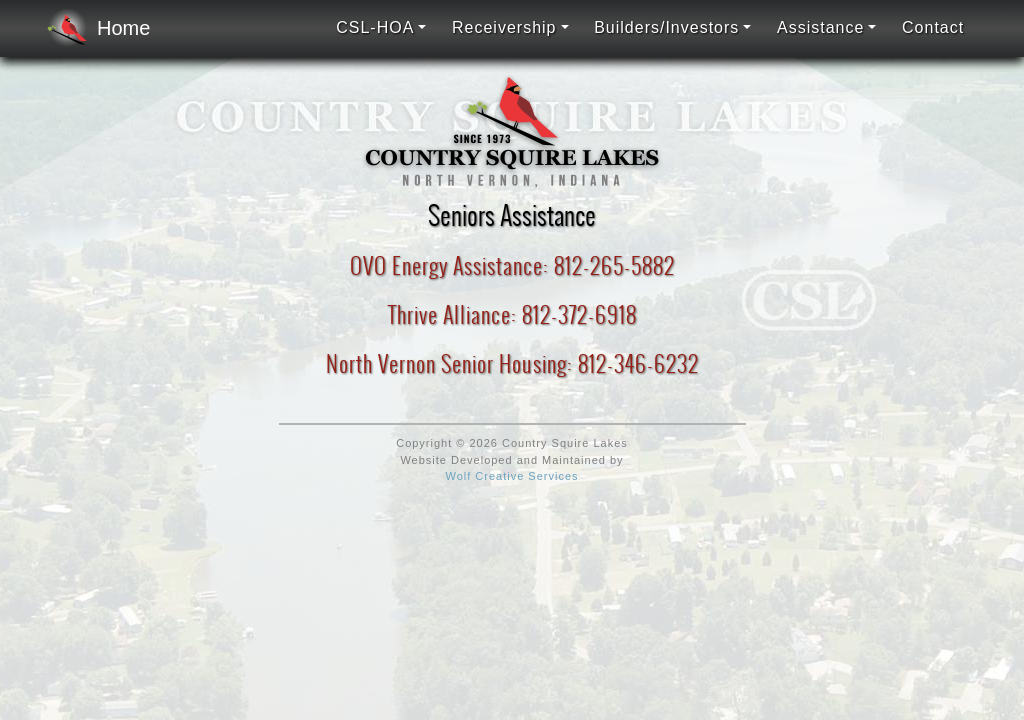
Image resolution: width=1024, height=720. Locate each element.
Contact (933, 27)
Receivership (504, 27)
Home (92, 28)
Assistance (820, 27)
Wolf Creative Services (511, 476)
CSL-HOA (375, 27)
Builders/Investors (666, 27)
